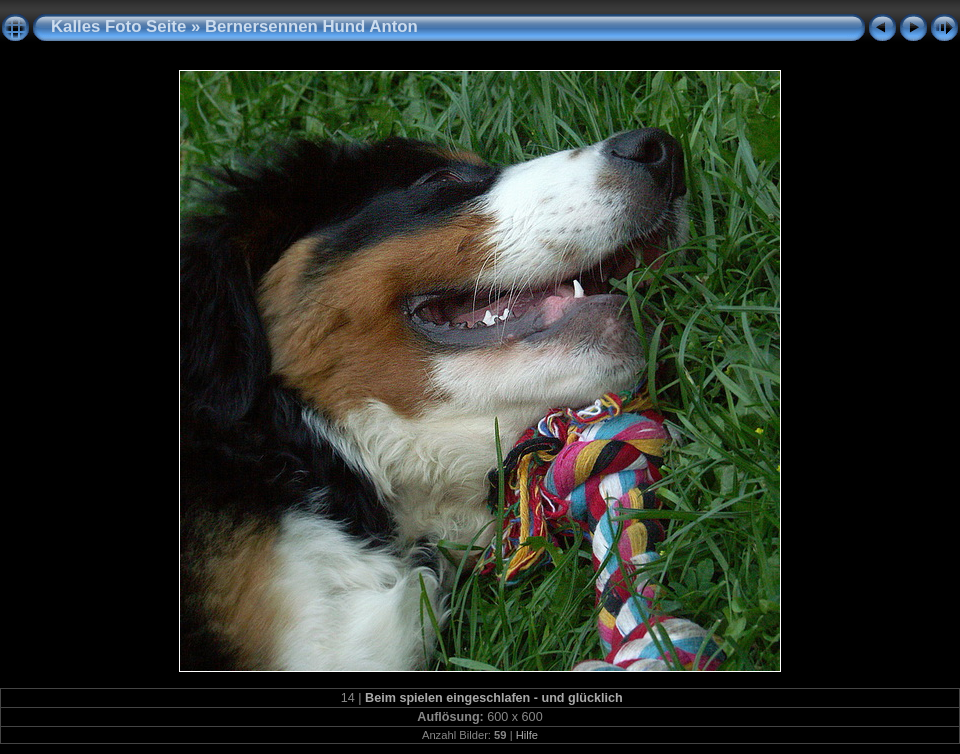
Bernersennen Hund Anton (311, 26)
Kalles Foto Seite (118, 26)
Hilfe (527, 735)
